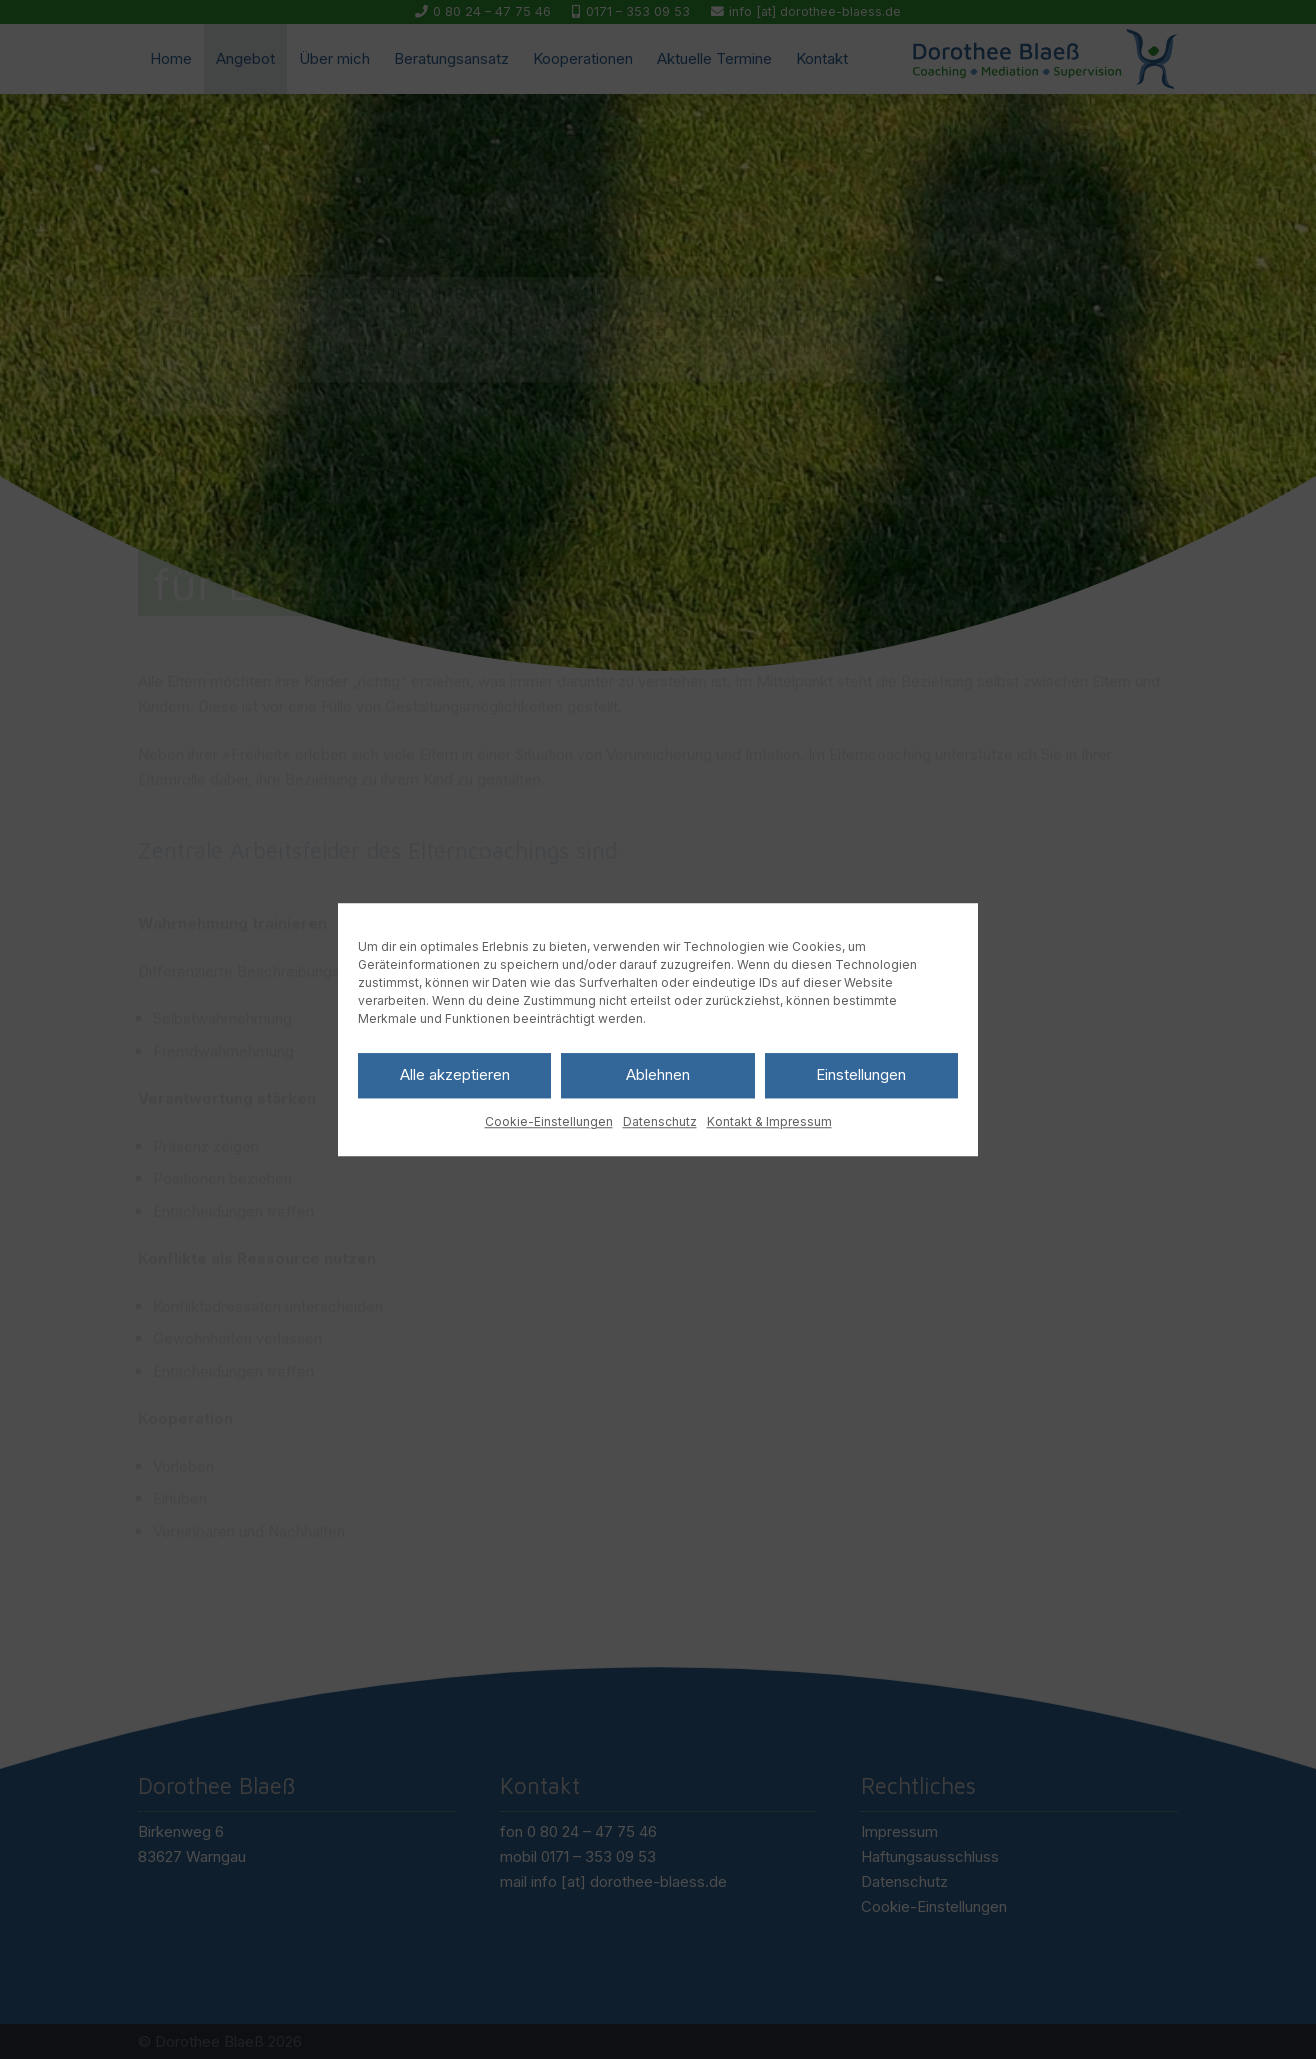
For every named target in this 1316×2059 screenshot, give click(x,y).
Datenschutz (660, 1121)
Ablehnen (658, 1074)
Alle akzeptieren (455, 1074)
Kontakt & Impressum (769, 1121)
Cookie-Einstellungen (549, 1121)
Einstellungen (861, 1074)
